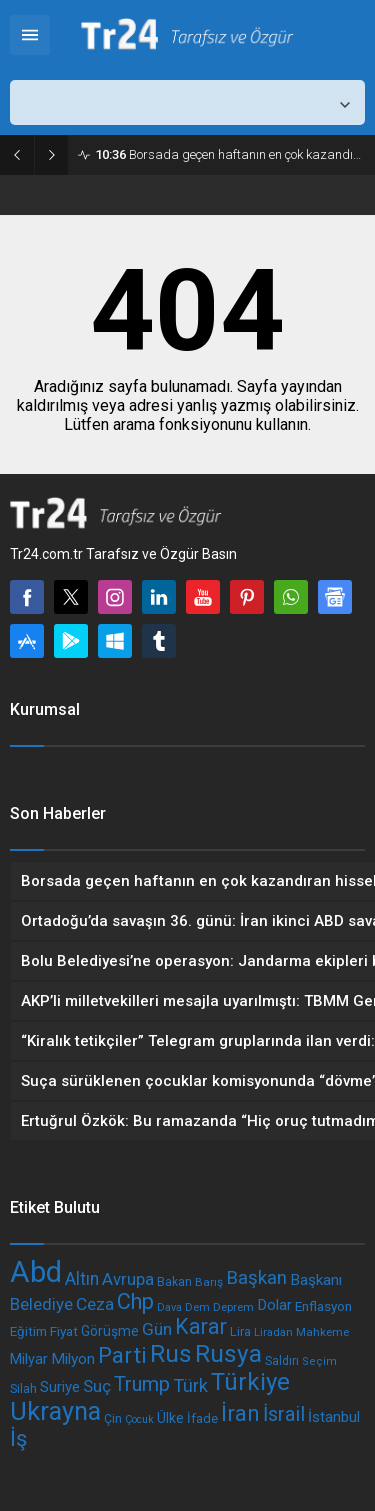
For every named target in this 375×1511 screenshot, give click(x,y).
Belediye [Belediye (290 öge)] (41, 1304)
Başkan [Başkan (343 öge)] (256, 1278)
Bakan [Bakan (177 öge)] (174, 1282)
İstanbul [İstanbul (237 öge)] (334, 1417)
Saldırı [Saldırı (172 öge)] (282, 1361)
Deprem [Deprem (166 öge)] (233, 1307)
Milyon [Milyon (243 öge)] (73, 1359)
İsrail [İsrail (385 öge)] (284, 1414)
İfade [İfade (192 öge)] (202, 1418)
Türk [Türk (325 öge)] (190, 1385)
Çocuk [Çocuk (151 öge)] (139, 1419)
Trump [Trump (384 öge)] (142, 1384)
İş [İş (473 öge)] (18, 1438)
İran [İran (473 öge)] (240, 1413)
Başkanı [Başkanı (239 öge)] (316, 1280)
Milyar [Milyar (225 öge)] (29, 1359)
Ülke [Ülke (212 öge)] (170, 1418)
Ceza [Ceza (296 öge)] (95, 1304)
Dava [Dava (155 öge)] (169, 1307)
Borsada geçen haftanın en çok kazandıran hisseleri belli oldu (230, 154)
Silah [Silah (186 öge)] (23, 1388)
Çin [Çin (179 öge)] (113, 1418)
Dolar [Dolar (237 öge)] (274, 1305)
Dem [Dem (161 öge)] (197, 1307)
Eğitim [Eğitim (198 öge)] (28, 1331)
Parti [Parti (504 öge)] (122, 1355)
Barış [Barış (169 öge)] (209, 1282)
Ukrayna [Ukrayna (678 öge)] (55, 1411)
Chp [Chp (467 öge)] (135, 1301)
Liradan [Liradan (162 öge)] (273, 1332)
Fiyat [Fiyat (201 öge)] (64, 1331)
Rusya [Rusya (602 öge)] (228, 1353)
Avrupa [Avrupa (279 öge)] (128, 1279)
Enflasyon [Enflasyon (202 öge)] (323, 1306)
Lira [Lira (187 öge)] (240, 1331)
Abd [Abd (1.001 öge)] (36, 1272)
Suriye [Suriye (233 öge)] (60, 1387)
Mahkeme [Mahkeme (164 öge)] (322, 1332)
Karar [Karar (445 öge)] (201, 1326)
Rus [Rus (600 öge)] (171, 1353)
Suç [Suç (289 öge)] (97, 1386)
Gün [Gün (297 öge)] (157, 1329)
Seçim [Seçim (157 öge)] (319, 1361)
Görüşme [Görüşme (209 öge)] (110, 1331)
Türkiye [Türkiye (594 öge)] (250, 1382)
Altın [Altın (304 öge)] (82, 1279)
